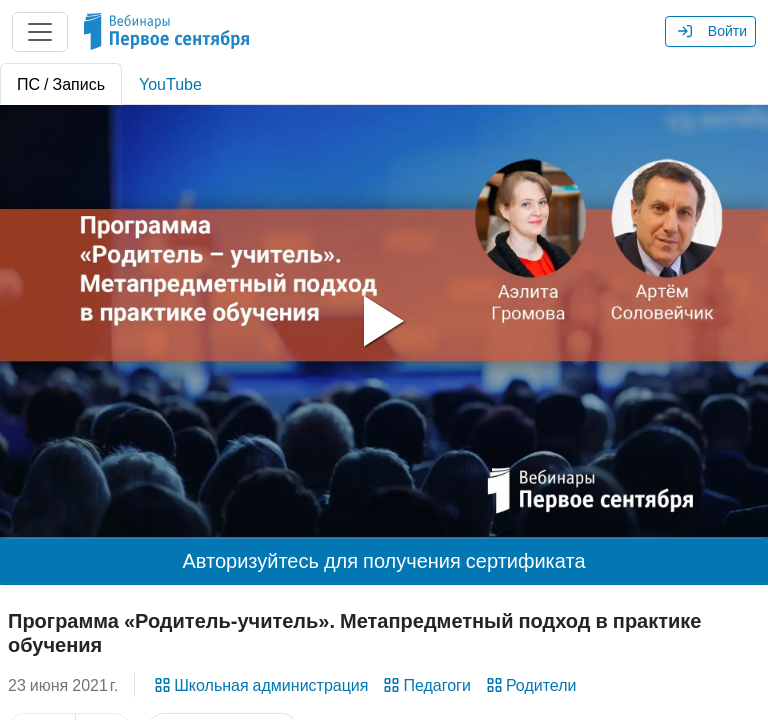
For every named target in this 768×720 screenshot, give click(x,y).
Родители (530, 685)
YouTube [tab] (170, 84)
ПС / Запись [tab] (61, 84)
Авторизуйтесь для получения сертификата (383, 561)
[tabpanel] (384, 321)
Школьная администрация (259, 685)
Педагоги (425, 685)
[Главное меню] (40, 32)
